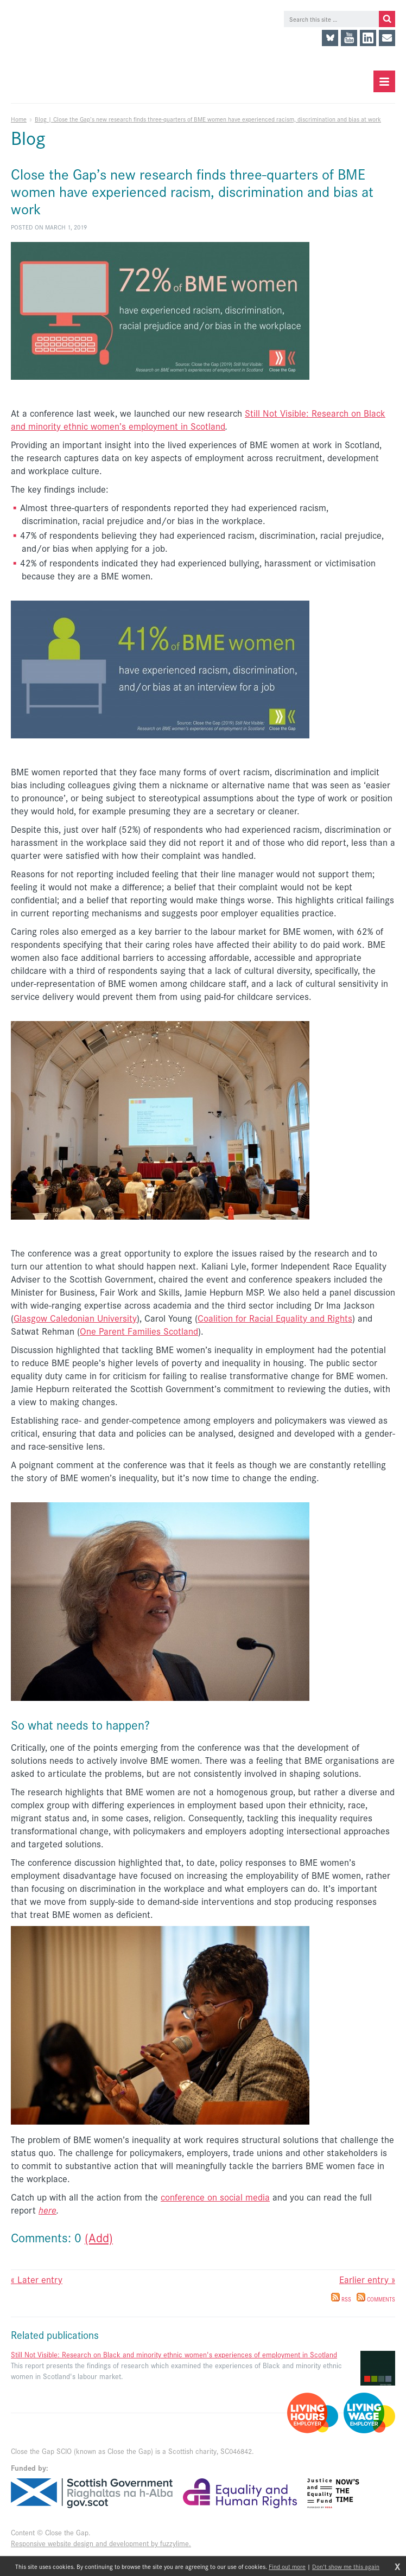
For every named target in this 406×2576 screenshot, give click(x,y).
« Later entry (36, 2279)
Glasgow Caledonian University (75, 1317)
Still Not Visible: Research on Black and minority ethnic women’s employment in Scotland (198, 419)
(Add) (99, 2237)
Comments (376, 2299)
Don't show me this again (345, 2566)
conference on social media (215, 2196)
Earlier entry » (367, 2279)
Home (19, 118)
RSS (341, 2299)
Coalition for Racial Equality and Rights (275, 1317)
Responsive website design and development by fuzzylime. (101, 2543)
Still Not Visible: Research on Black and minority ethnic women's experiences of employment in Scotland (174, 2354)
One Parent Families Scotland (139, 1330)
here (47, 2209)
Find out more (287, 2566)
